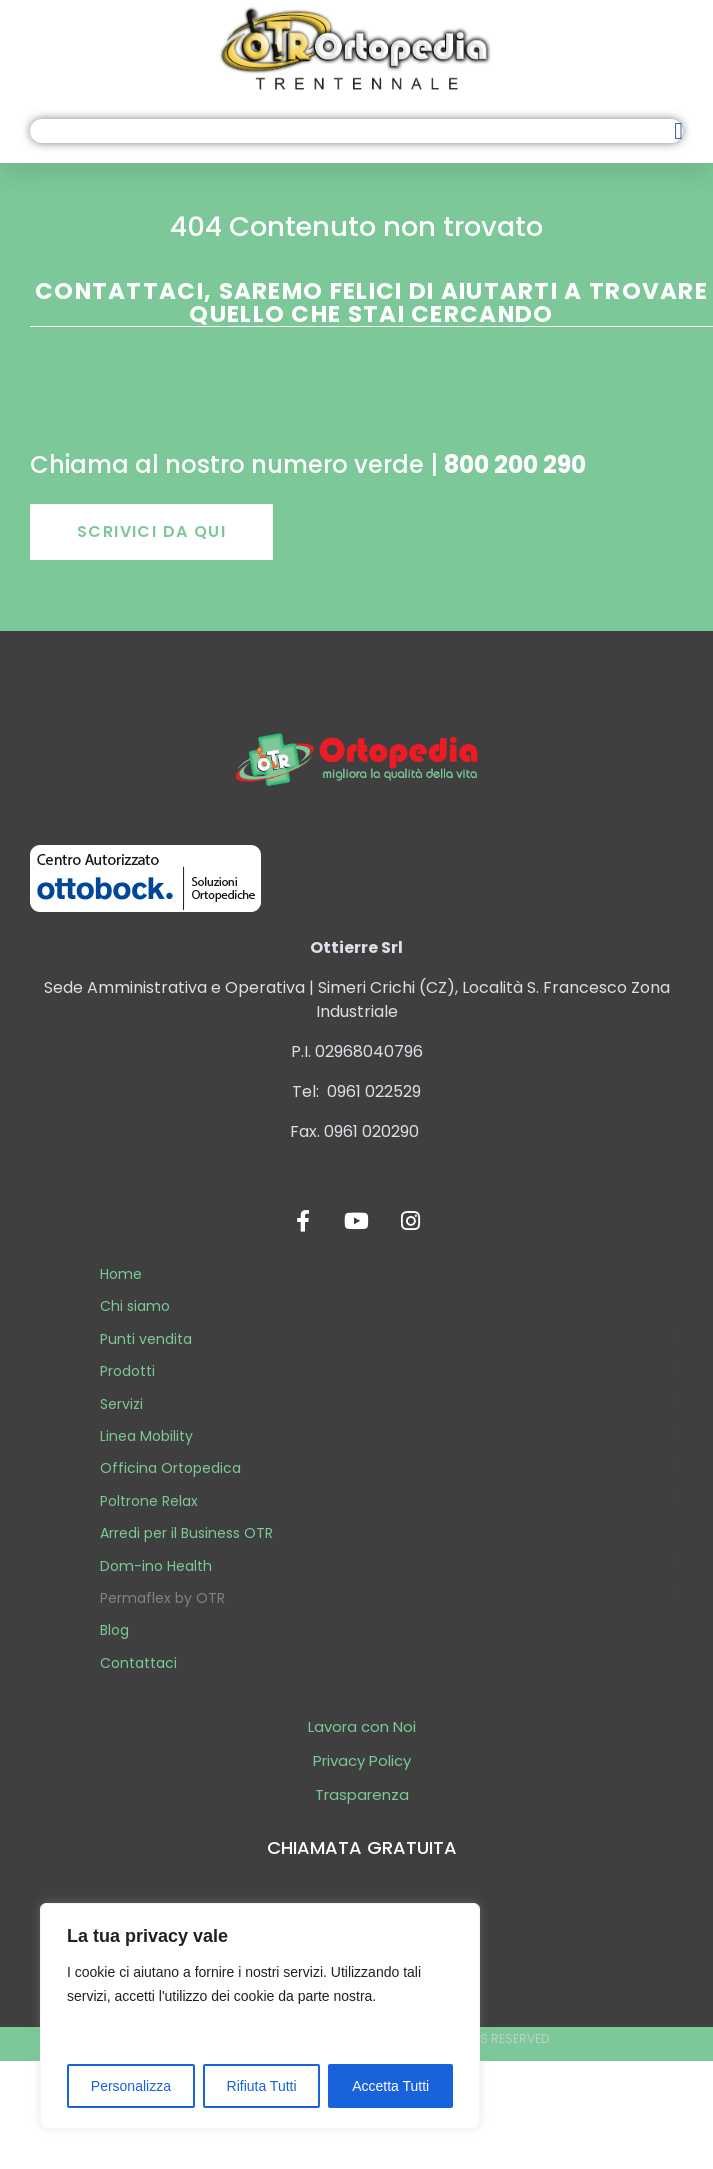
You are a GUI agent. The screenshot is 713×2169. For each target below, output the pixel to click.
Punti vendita (146, 1339)
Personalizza (131, 2086)
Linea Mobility (146, 1436)
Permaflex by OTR (162, 1598)
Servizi (121, 1404)
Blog (114, 1630)
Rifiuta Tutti (262, 2086)
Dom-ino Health (156, 1566)
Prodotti (127, 1371)
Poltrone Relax (149, 1501)
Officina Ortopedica (170, 1468)
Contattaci (138, 1663)
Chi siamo (135, 1306)
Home (121, 1274)
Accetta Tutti (390, 2086)
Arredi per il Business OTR (186, 1533)
